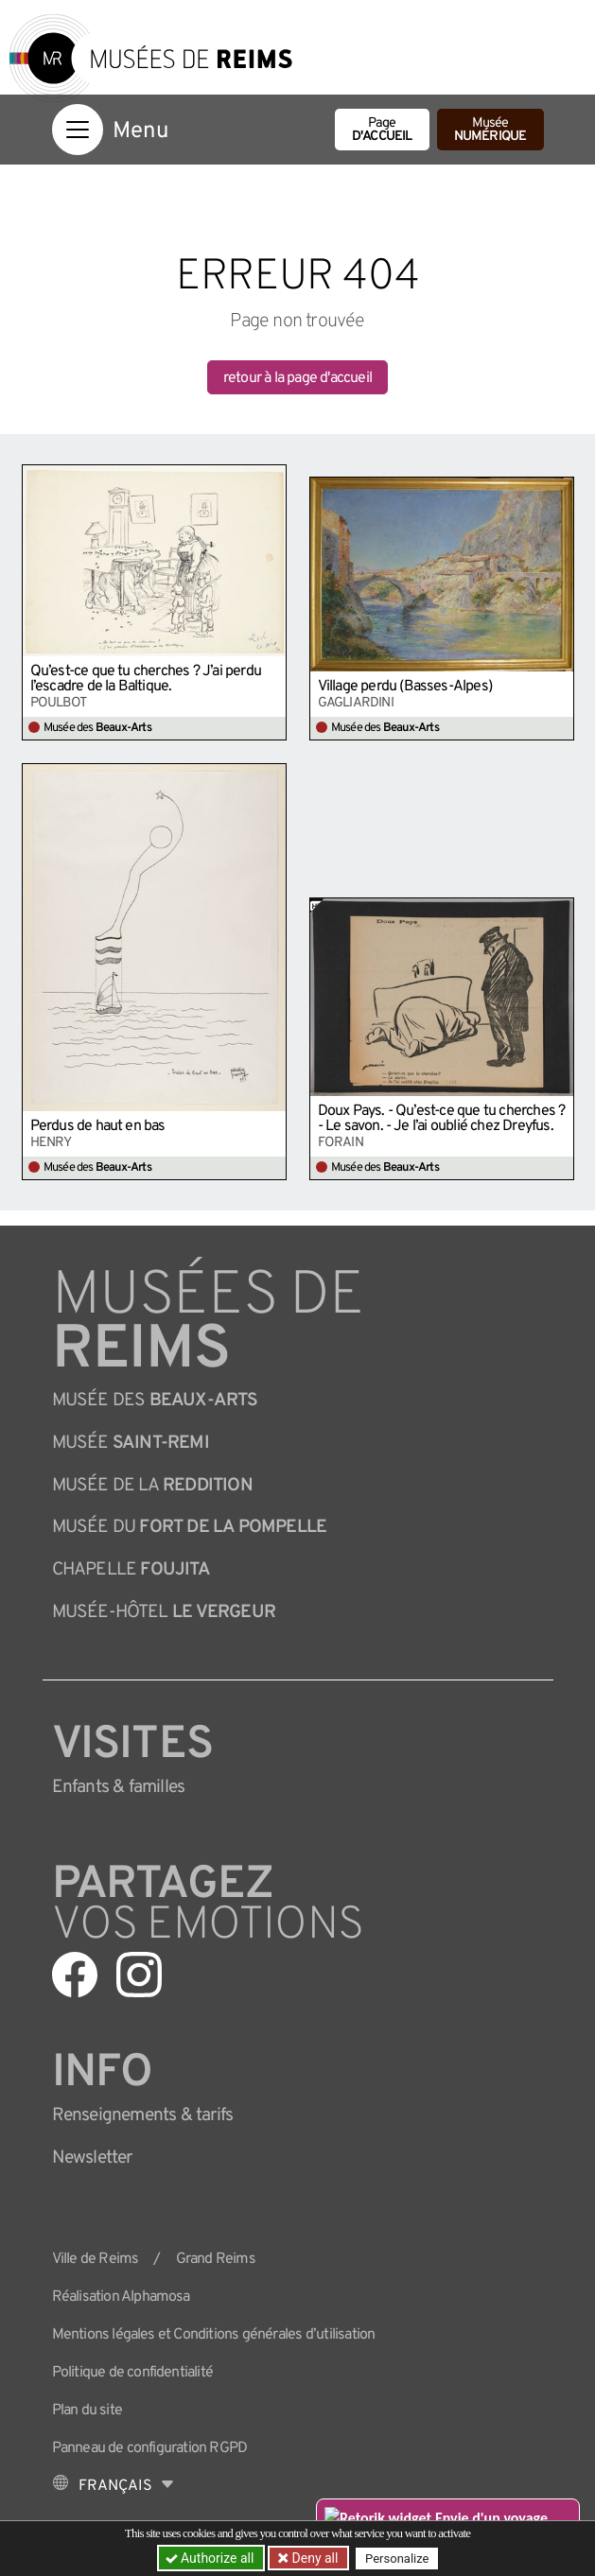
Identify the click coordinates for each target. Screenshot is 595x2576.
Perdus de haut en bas (98, 1126)
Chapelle (131, 1569)
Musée (490, 130)
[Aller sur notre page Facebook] (74, 1974)
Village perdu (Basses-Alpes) (405, 686)
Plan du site (87, 2410)
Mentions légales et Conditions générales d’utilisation (214, 2334)
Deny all (313, 2558)
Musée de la (152, 1485)
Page (382, 130)
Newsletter (92, 2158)
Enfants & (118, 1787)
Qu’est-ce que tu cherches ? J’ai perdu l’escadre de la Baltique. (146, 679)
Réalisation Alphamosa (121, 2297)
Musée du (189, 1527)
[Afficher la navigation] (77, 129)
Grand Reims (215, 2259)
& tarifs (143, 2115)
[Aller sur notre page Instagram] (139, 1974)
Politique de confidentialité (133, 2372)
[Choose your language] (113, 2486)
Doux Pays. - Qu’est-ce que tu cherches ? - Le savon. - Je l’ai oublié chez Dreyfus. (442, 1119)
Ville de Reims (95, 2259)
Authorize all (211, 2558)
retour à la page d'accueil (297, 378)
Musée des (155, 1400)
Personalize (397, 2558)
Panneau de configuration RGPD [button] (150, 2448)
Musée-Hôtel (163, 1612)
